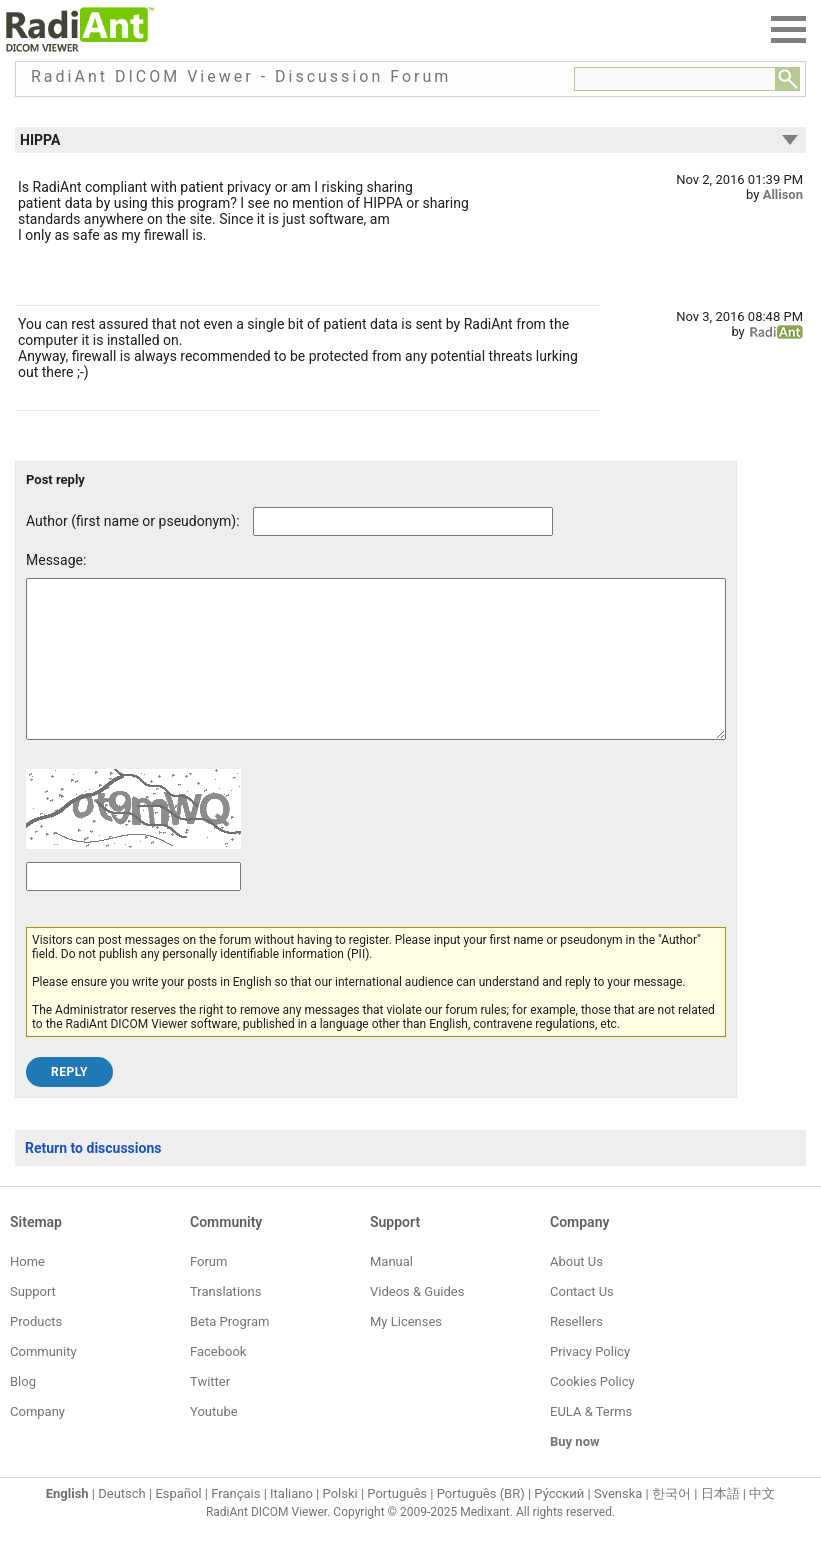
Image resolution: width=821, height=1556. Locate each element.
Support (33, 1321)
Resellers (576, 1351)
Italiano (291, 1523)
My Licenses (406, 1351)
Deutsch (122, 1523)
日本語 (720, 1523)
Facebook (218, 1381)
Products (36, 1351)
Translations (225, 1321)
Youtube (214, 1441)
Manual (391, 1291)
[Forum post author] (403, 521)
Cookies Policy (592, 1411)
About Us (576, 1291)
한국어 (671, 1523)
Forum (208, 1291)
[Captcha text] (133, 906)
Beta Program (229, 1351)
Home (27, 1291)
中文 (762, 1523)
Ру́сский (559, 1523)
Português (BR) (481, 1523)
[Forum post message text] (376, 674)
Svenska (618, 1523)
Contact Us (582, 1321)
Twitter (210, 1411)
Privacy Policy (590, 1381)
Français (235, 1523)
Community (43, 1381)
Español (178, 1523)
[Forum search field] (675, 79)
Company (37, 1441)
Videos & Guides (417, 1321)
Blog (23, 1411)
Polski (340, 1523)
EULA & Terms (591, 1441)
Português (397, 1523)
